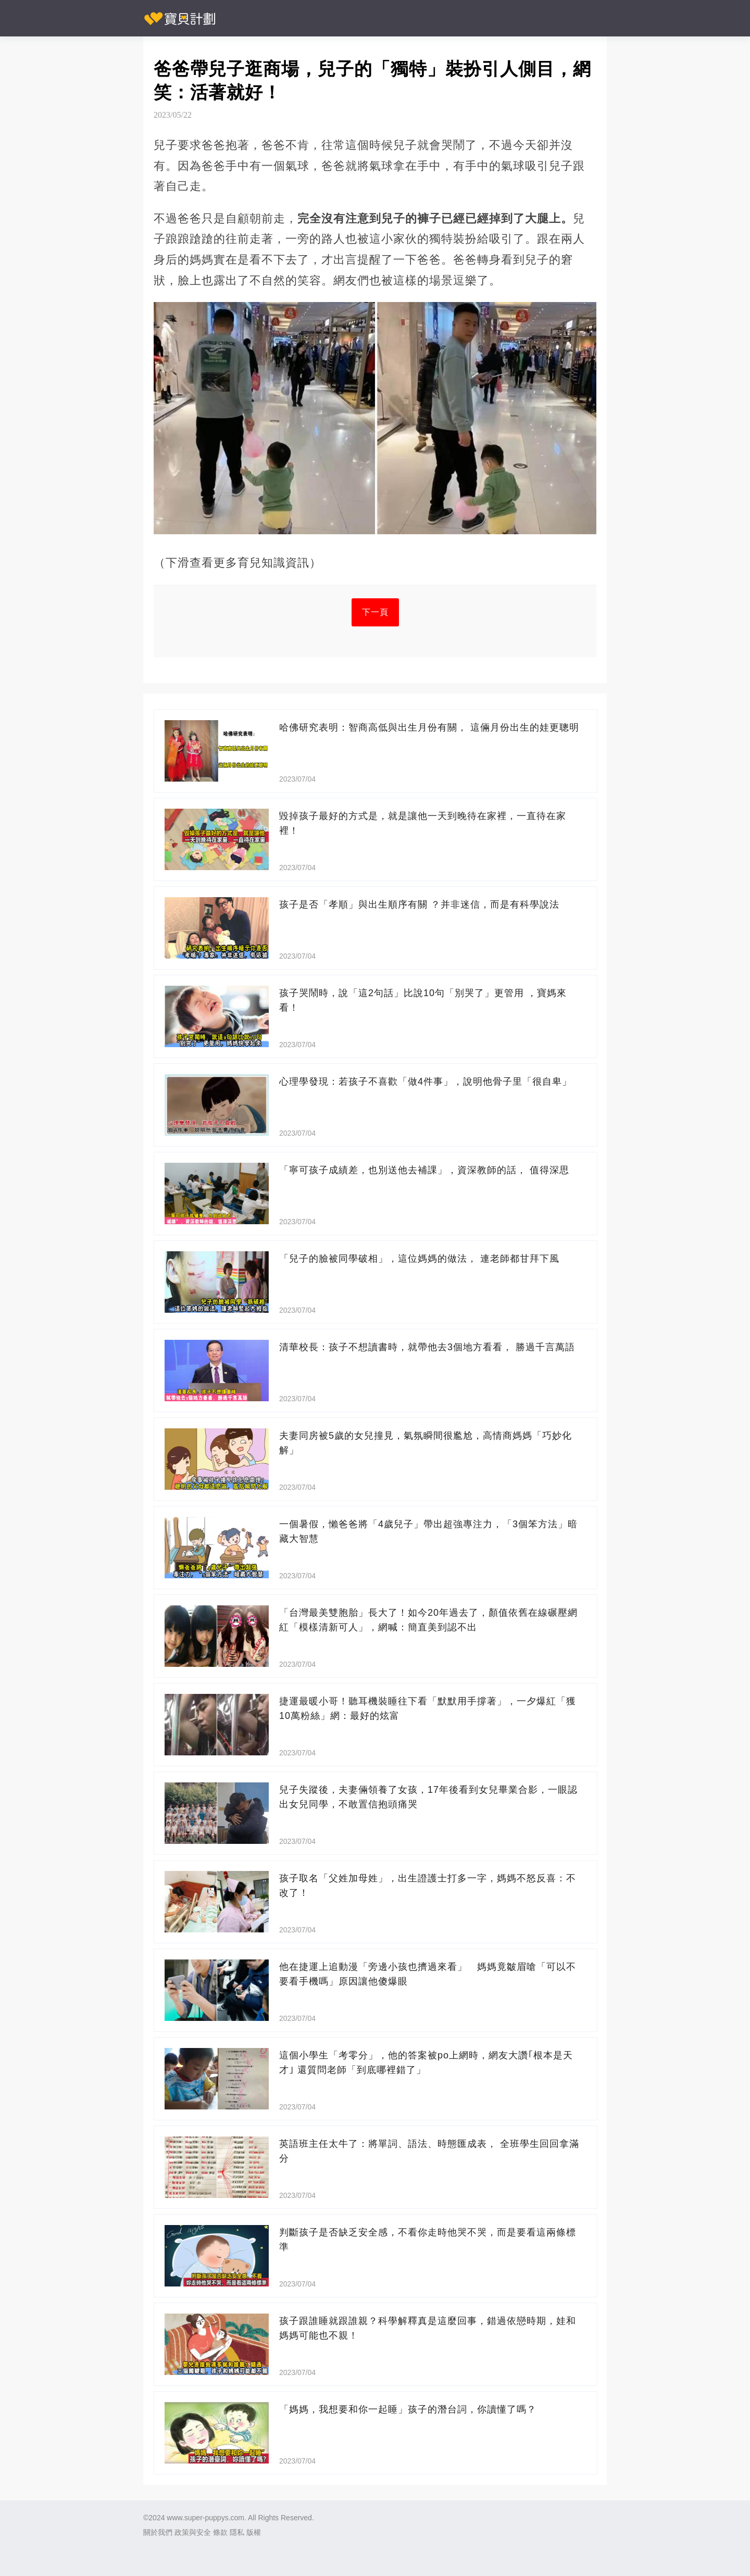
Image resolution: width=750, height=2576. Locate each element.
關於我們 (157, 2532)
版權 (253, 2532)
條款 (220, 2532)
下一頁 (375, 612)
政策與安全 (192, 2532)
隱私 (237, 2532)
